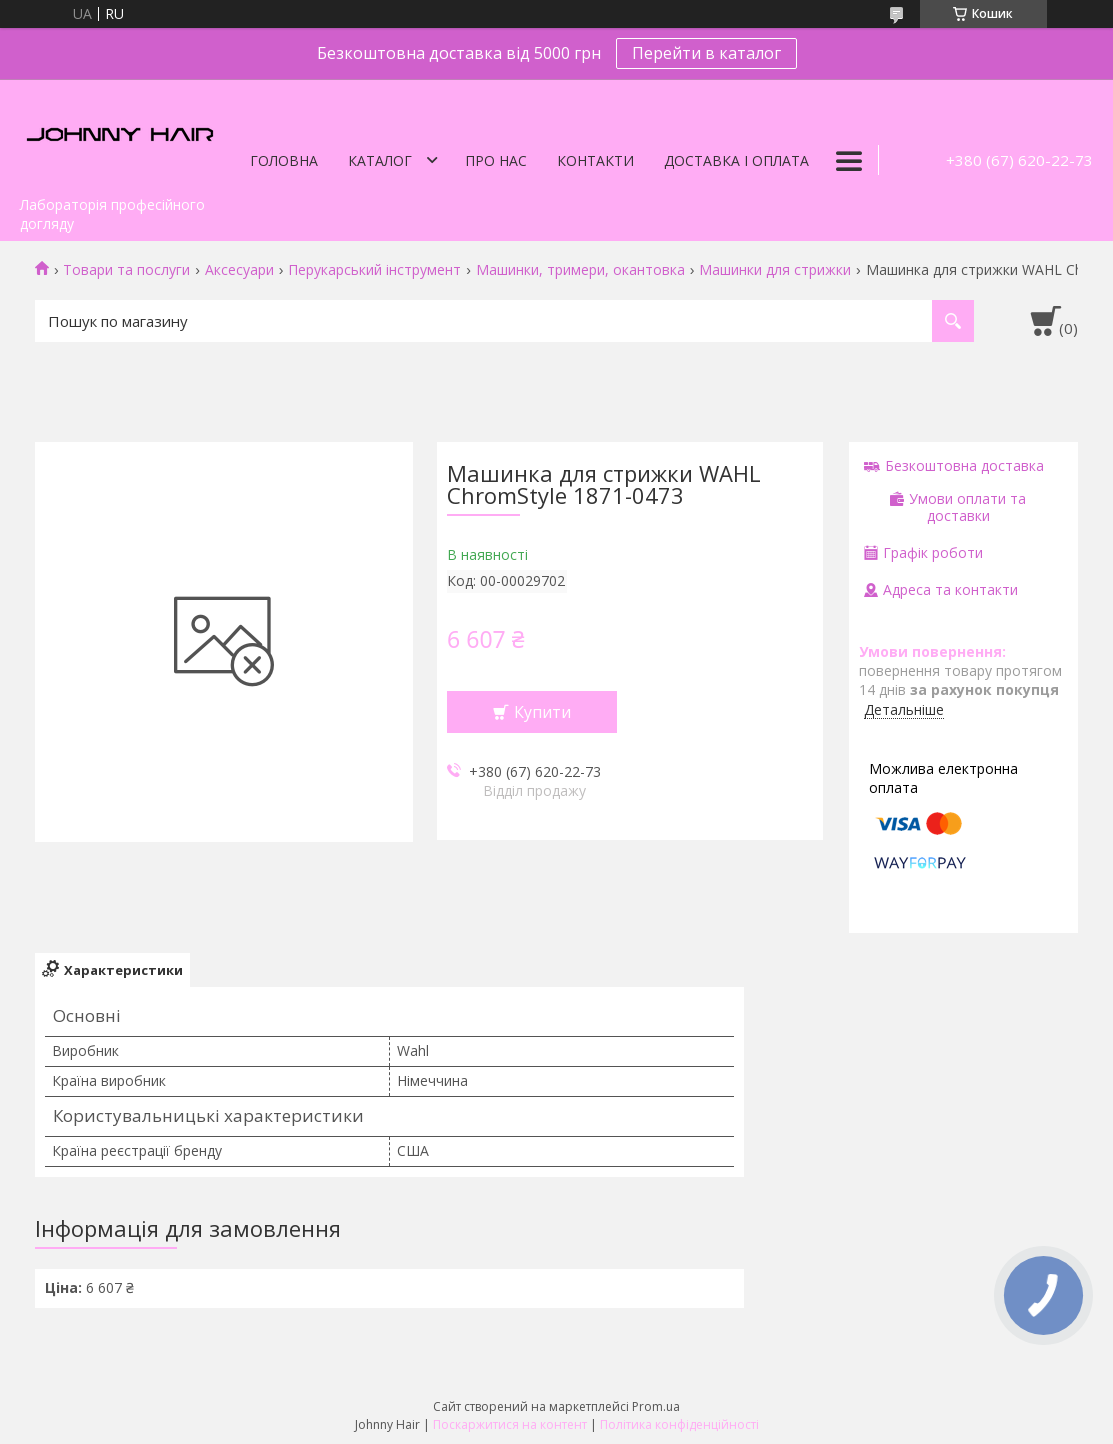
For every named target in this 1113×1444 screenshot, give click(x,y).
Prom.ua (656, 1406)
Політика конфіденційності (679, 1424)
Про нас (496, 160)
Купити (542, 712)
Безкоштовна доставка (964, 465)
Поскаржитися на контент (510, 1424)
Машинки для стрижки (775, 270)
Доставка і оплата (736, 160)
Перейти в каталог (706, 53)
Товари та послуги (126, 270)
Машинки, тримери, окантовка (580, 270)
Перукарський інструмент (374, 270)
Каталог (380, 160)
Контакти (595, 160)
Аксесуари (239, 270)
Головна (284, 160)
